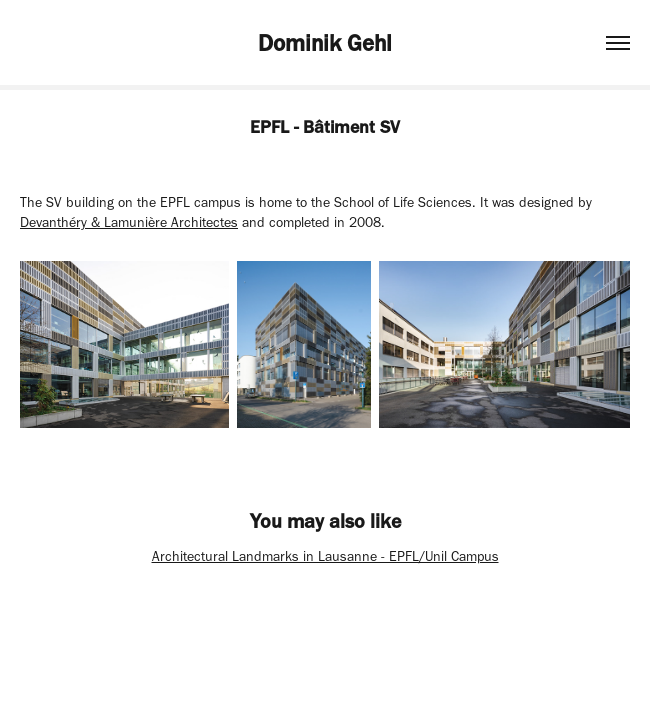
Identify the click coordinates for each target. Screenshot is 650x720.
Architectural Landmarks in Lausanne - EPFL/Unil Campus (325, 556)
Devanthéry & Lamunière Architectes (129, 222)
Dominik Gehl (325, 43)
